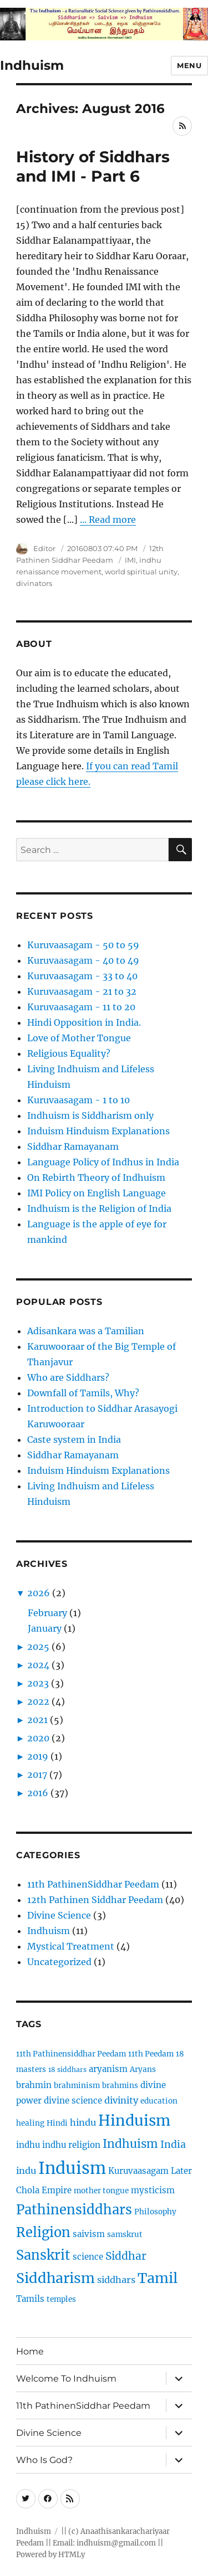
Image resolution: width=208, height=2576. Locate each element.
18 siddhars (67, 2069)
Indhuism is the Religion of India (99, 1208)
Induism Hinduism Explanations (98, 1131)
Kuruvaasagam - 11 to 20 (81, 1006)
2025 (38, 1646)
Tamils (30, 2299)
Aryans (143, 2069)
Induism (72, 2168)
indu (26, 2170)
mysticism (153, 2190)
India (173, 2144)
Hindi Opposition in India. (84, 1022)
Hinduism (134, 2120)
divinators (34, 583)
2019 (37, 1756)
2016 (37, 1792)
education (158, 2101)
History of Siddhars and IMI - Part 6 (93, 166)
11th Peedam (151, 2054)
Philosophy (155, 2212)
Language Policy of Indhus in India (103, 1162)
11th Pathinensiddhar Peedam (71, 2054)
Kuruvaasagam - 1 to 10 (78, 1100)
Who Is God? (44, 2460)
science (88, 2256)
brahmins (120, 2085)
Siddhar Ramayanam (73, 1146)
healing (30, 2123)
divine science (73, 2100)
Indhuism (32, 65)
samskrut (125, 2234)
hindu (83, 2122)
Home (30, 2351)
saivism (89, 2234)
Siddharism (55, 2278)
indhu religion (71, 2145)
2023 (38, 1683)
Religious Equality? (68, 1053)
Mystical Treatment (70, 1946)
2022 (38, 1701)
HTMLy (71, 2554)
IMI (130, 560)
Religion (43, 2232)
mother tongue (101, 2190)
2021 (37, 1719)
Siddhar (125, 2256)
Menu (189, 65)
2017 (37, 1774)
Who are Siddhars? (68, 1377)
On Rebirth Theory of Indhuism (96, 1177)
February (47, 1612)
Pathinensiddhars (74, 2210)
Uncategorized (59, 1961)
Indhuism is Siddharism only (90, 1115)
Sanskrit (43, 2255)
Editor (44, 548)
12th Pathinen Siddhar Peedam (95, 1899)
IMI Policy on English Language (96, 1193)
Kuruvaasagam (138, 2171)
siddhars (116, 2279)
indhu (28, 2145)
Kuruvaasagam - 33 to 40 (82, 975)
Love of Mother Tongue (79, 1037)
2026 (38, 1592)
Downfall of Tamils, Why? (83, 1392)
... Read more (108, 519)
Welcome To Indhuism (66, 2378)
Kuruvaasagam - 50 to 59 (83, 944)
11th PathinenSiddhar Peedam (93, 1884)
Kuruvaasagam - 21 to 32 (81, 991)
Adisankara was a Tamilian (85, 1330)
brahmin (34, 2085)
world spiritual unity (141, 571)
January (45, 1628)
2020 (38, 1738)
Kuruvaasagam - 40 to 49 (83, 960)
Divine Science (59, 1915)
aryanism (108, 2069)
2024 (38, 1664)
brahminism (77, 2085)
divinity (121, 2100)
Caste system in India (74, 1439)
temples (61, 2299)
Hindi (57, 2123)
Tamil (157, 2278)
